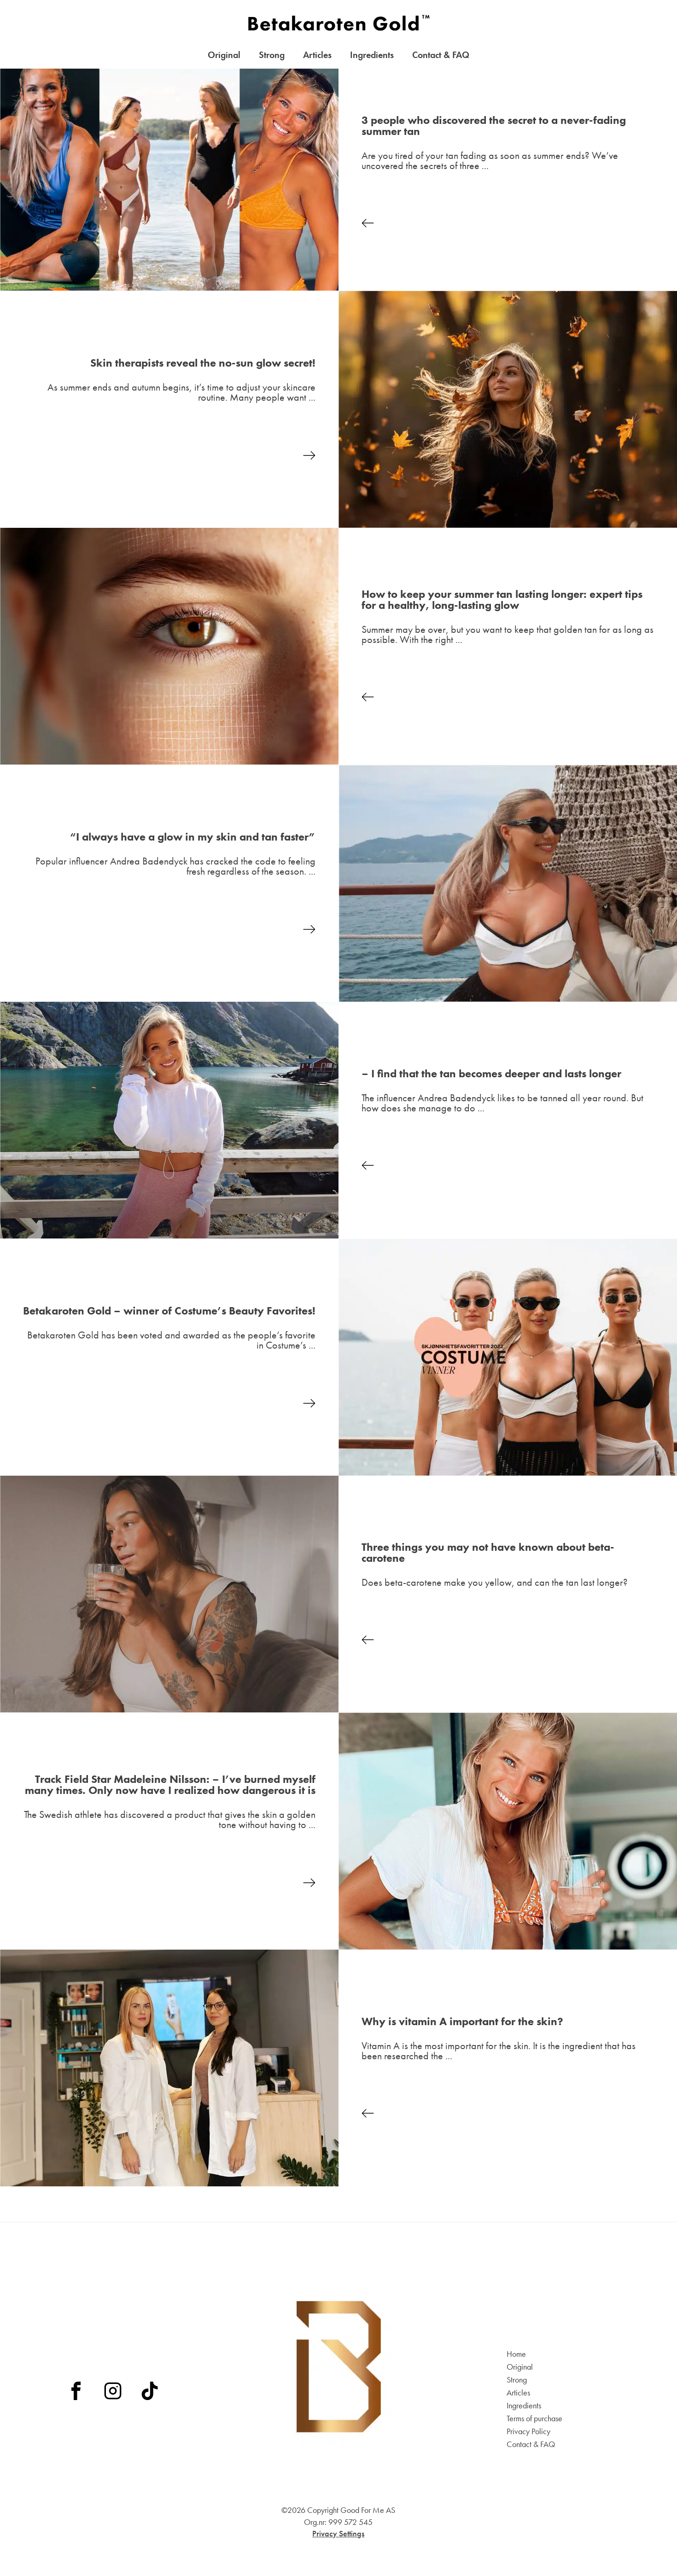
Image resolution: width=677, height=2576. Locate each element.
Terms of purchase (534, 2418)
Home (516, 2354)
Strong (272, 57)
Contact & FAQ (440, 57)
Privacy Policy (528, 2431)
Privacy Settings (338, 2533)
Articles (317, 57)
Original (224, 57)
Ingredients (372, 57)
